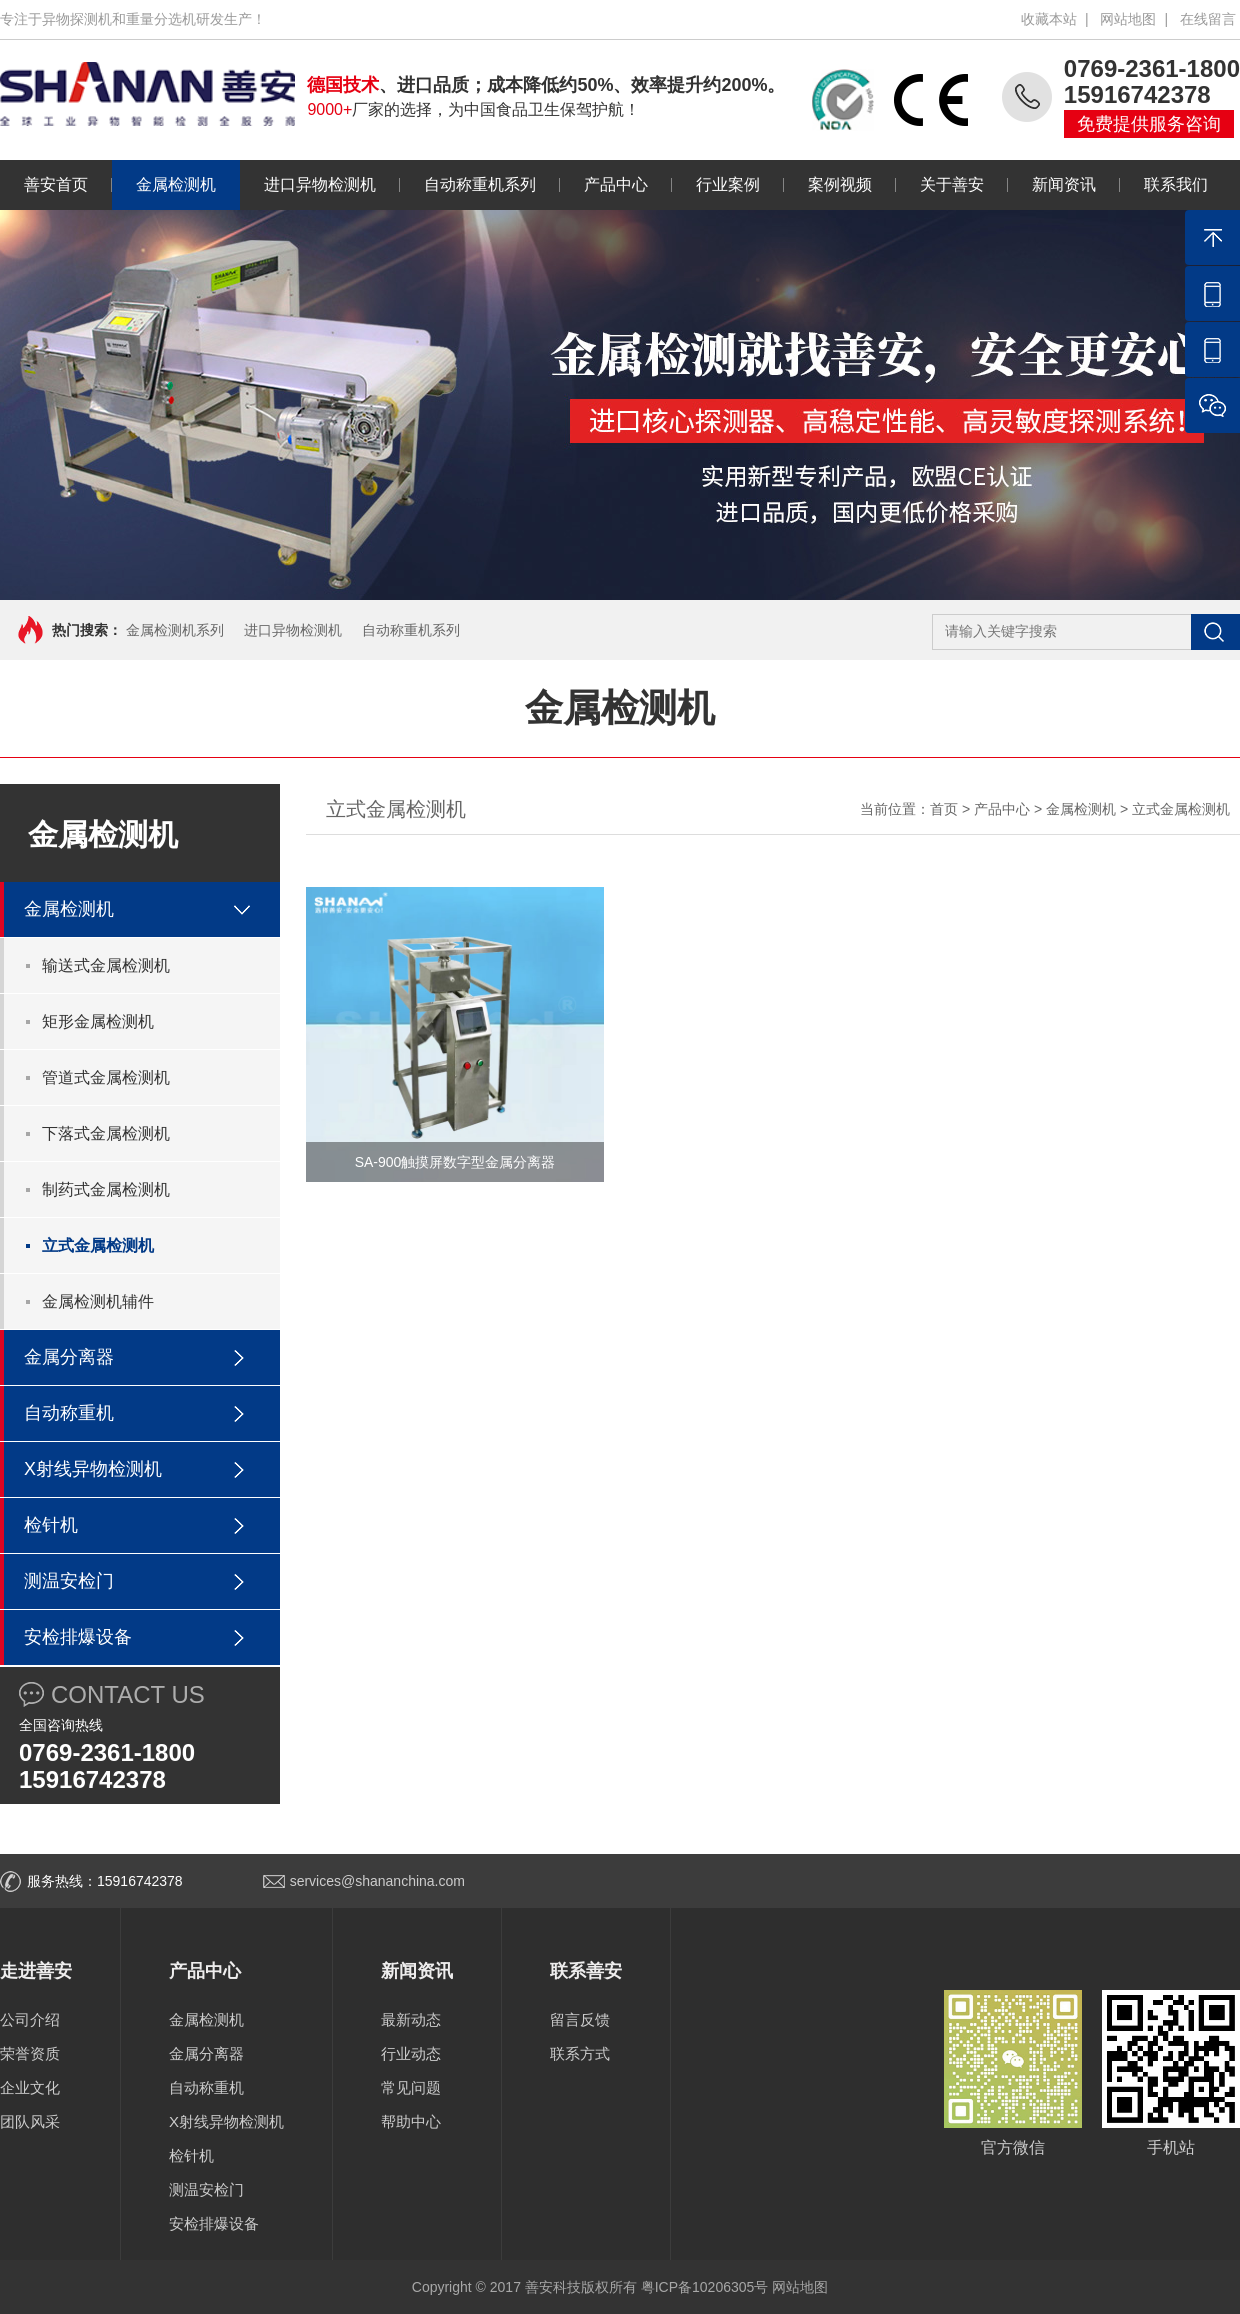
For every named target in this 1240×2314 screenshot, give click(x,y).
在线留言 (1208, 19)
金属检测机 (164, 184)
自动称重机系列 (468, 184)
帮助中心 (411, 2121)
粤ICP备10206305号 (705, 2287)
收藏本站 (1049, 19)
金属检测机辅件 (98, 1301)
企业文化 (30, 2087)
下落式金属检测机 (106, 1133)
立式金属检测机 (98, 1245)
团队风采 (30, 2121)
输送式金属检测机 (106, 965)
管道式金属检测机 (106, 1077)
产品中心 (604, 184)
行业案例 (716, 184)
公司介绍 (30, 2019)
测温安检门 (69, 1581)
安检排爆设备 (78, 1637)
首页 (944, 809)
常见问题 (411, 2087)
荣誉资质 (30, 2053)
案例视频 (828, 184)
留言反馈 (580, 2019)
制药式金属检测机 (106, 1189)
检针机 (51, 1525)
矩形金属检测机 (98, 1021)
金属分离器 (69, 1357)
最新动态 (411, 2019)
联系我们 (1164, 184)
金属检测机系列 (175, 630)
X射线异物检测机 (93, 1469)
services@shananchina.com (377, 1881)
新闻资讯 (1052, 184)
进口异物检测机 (308, 184)
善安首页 (56, 184)
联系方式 (580, 2053)
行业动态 (411, 2053)
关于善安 (940, 184)
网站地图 (1128, 19)
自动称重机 (69, 1413)
